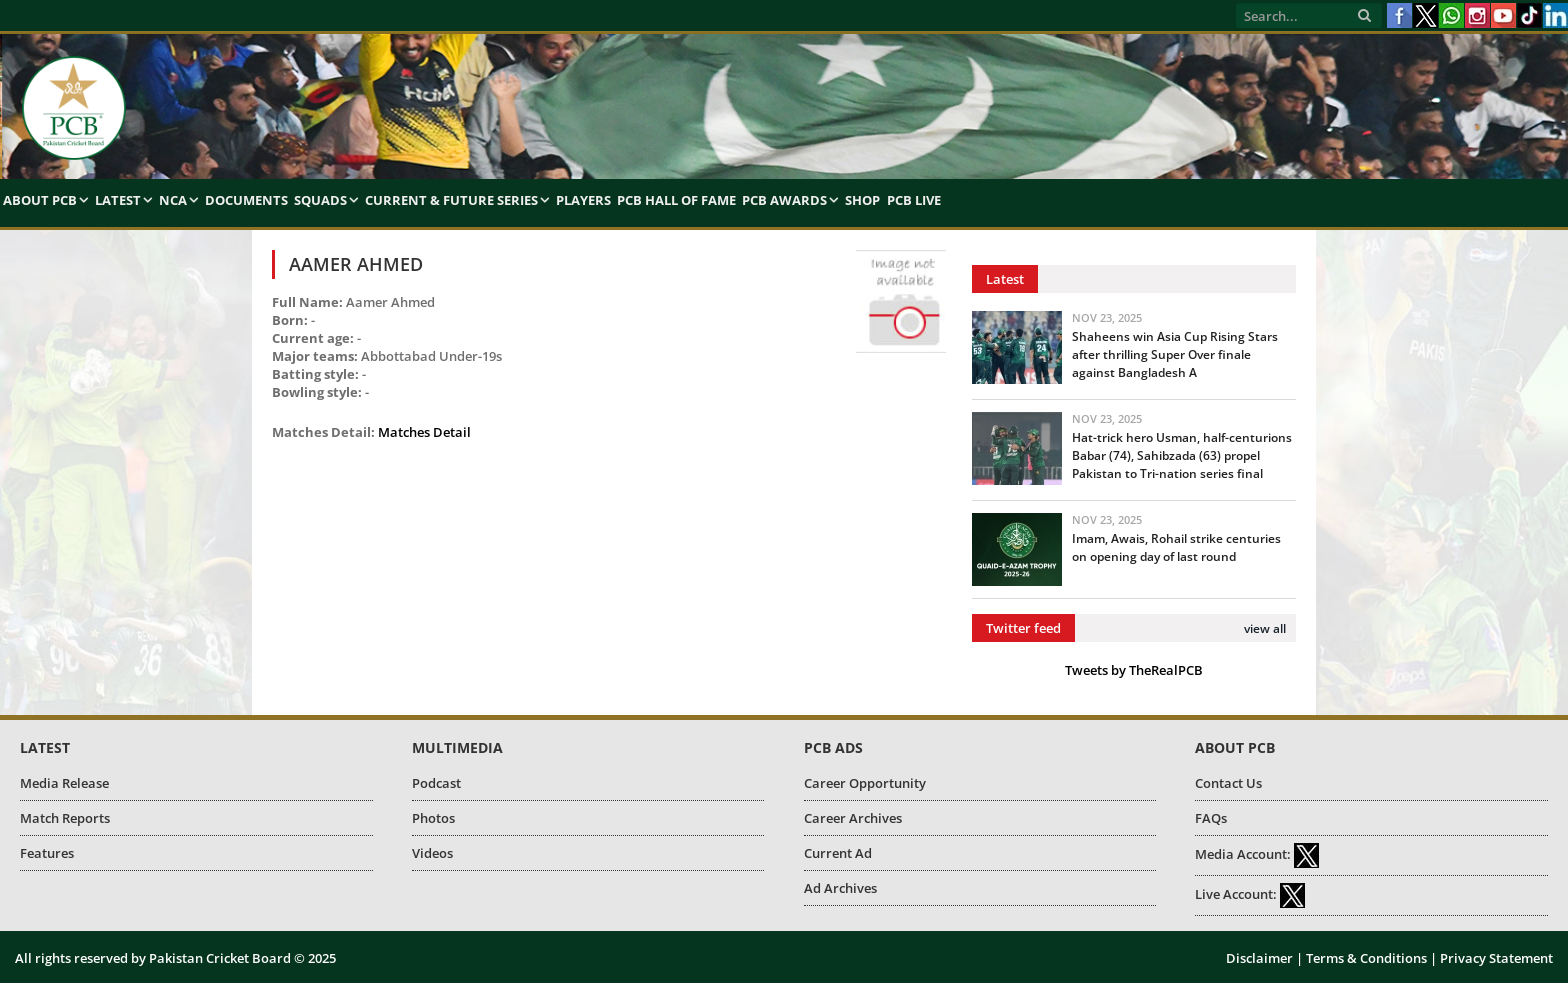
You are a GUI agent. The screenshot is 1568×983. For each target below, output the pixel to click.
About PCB (40, 200)
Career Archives (853, 818)
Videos (432, 853)
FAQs (1211, 818)
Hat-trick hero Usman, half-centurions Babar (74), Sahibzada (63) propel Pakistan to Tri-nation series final (1182, 455)
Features (47, 853)
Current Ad (838, 853)
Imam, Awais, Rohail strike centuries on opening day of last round (1176, 547)
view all (1265, 628)
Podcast (436, 783)
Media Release (64, 783)
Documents (246, 200)
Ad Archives (840, 888)
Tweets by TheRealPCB (1134, 670)
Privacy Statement (1496, 958)
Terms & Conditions (1366, 958)
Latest (118, 200)
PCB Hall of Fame (676, 200)
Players (583, 200)
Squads (320, 200)
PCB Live (914, 200)
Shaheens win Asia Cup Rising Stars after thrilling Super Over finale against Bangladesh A (1175, 354)
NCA (173, 200)
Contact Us (1228, 783)
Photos (433, 818)
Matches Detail (424, 432)
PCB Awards (784, 200)
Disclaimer (1259, 958)
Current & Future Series (451, 200)
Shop (862, 200)
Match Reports (65, 818)
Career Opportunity (865, 783)
